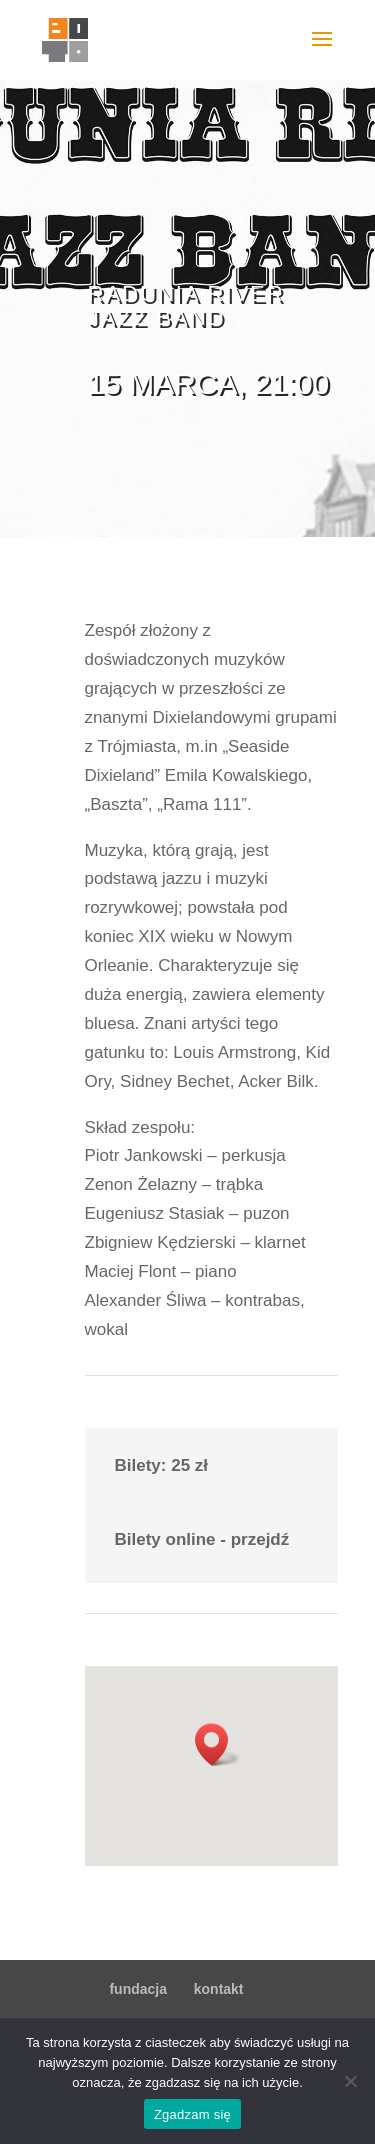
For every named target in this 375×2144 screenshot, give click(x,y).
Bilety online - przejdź (202, 1539)
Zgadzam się (192, 2114)
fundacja (138, 1989)
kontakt (219, 1989)
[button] (218, 1744)
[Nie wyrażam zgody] (350, 2081)
